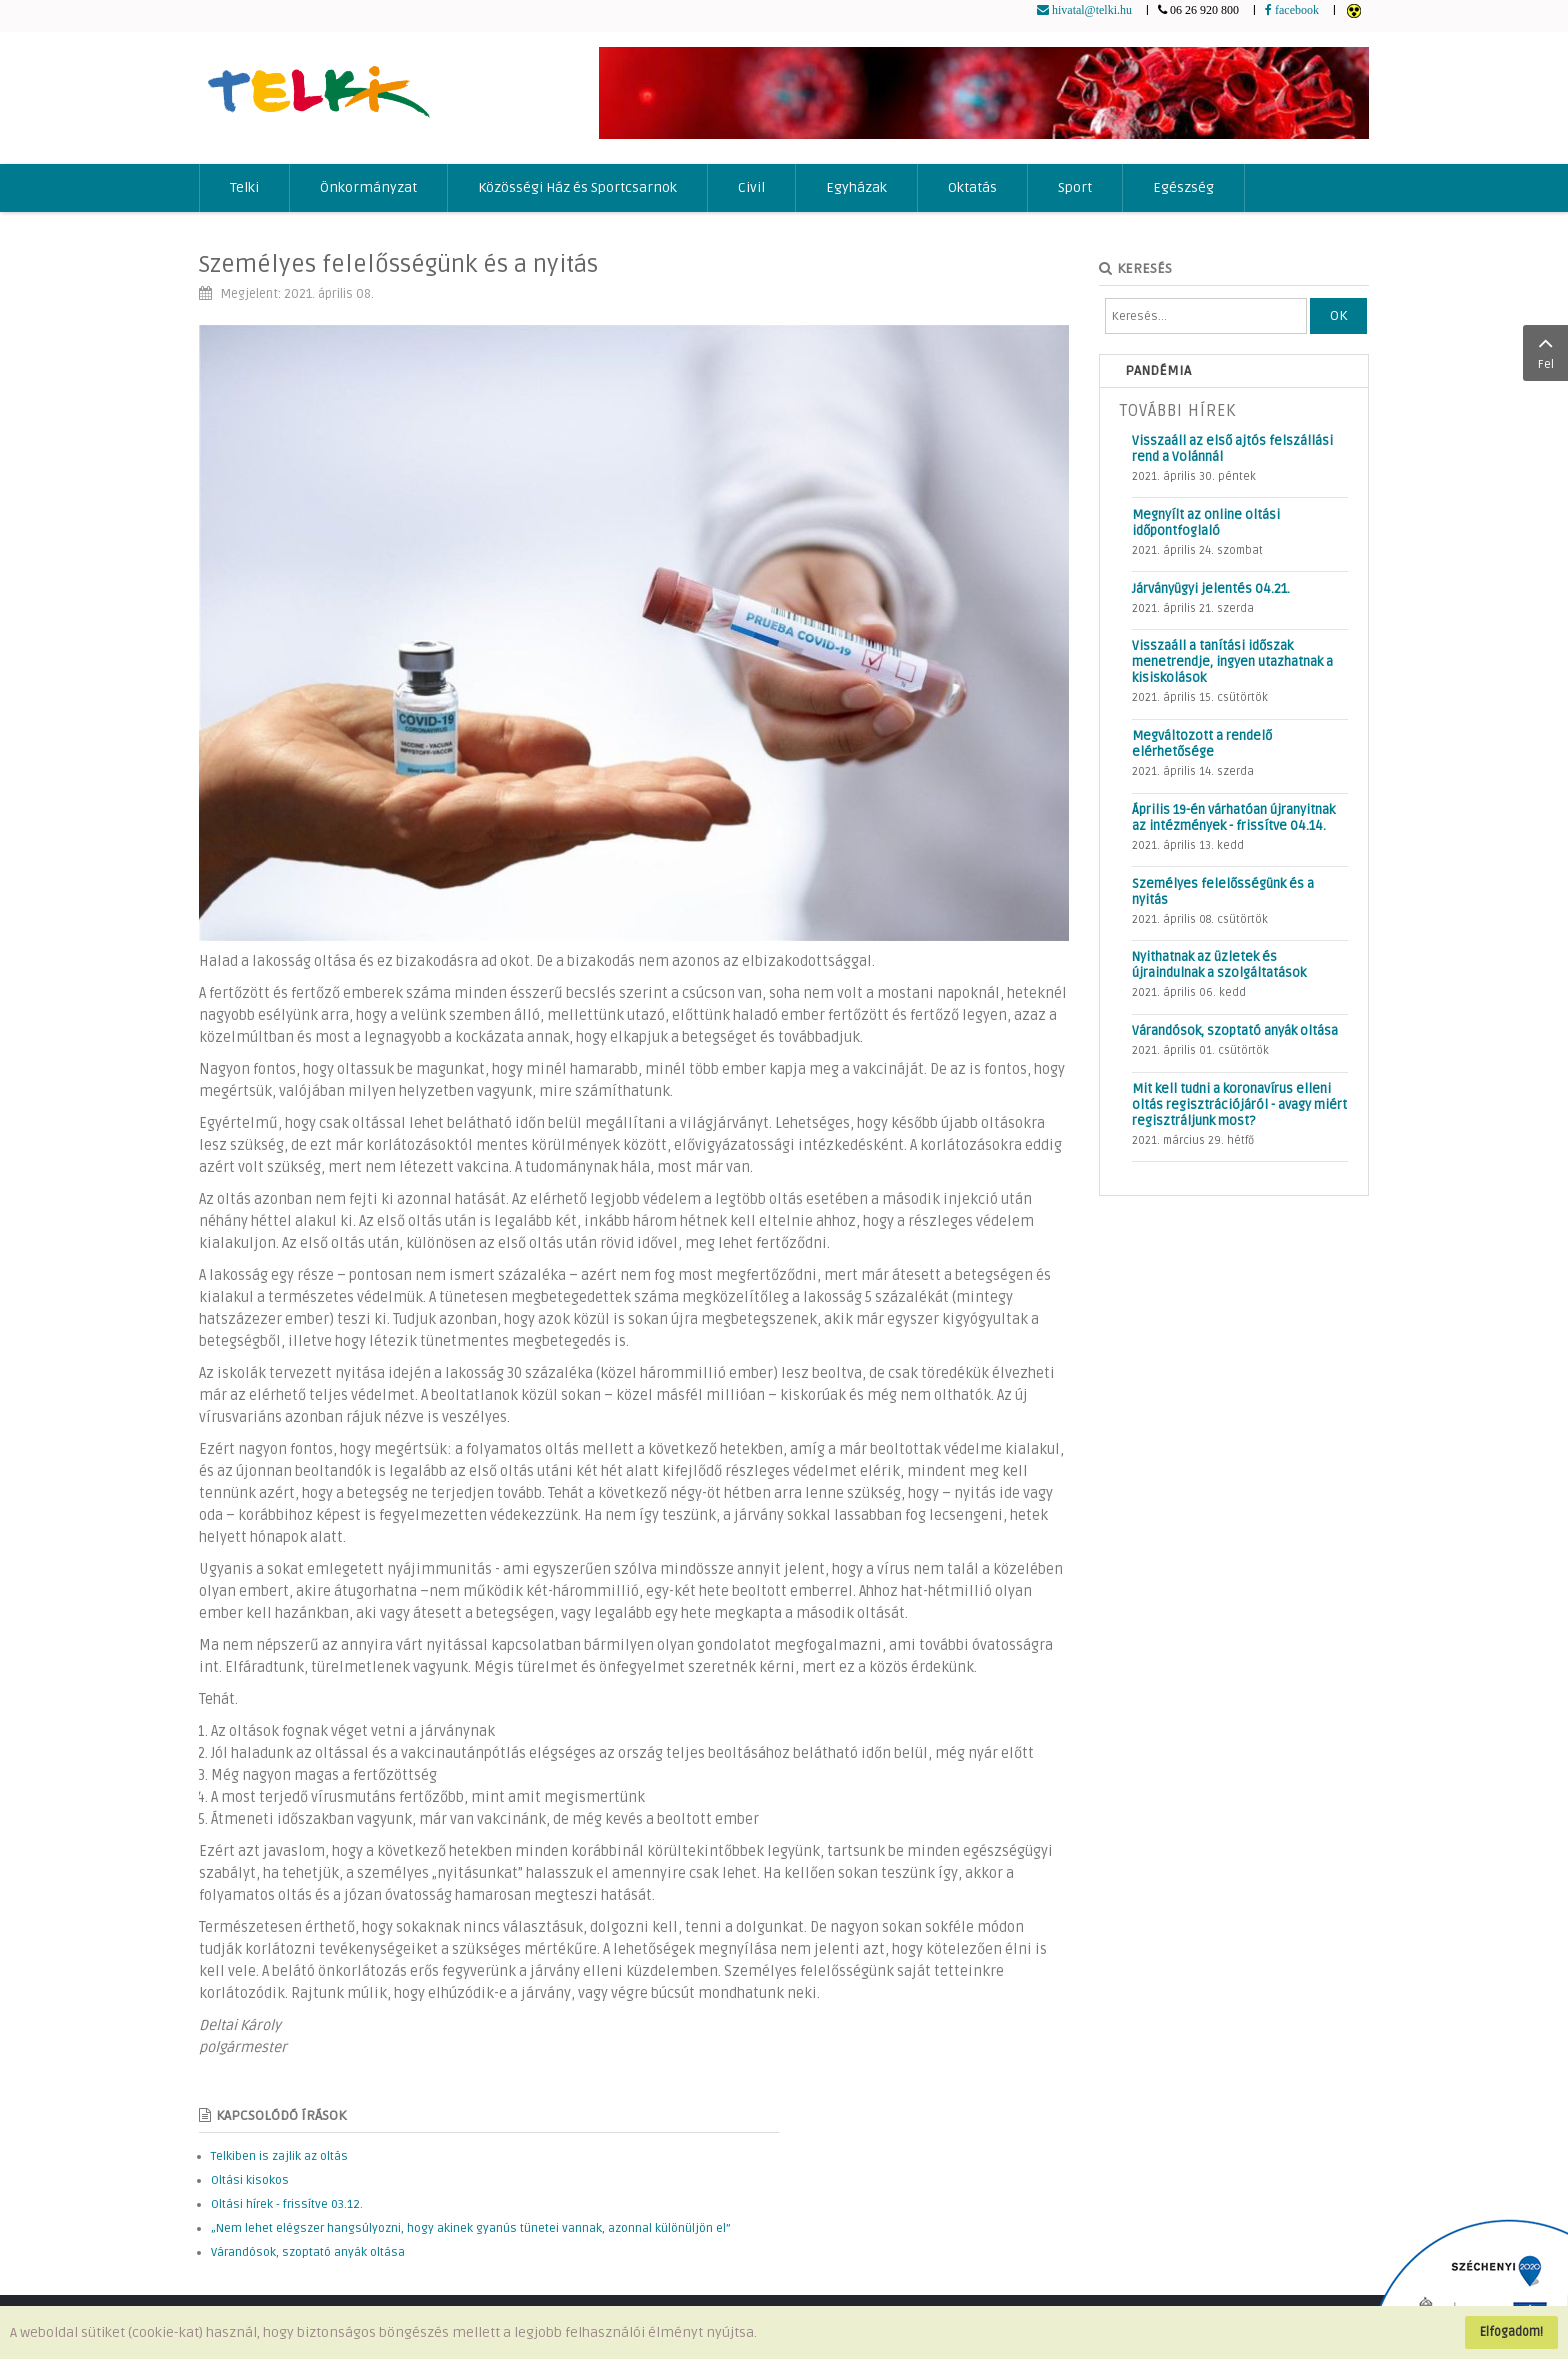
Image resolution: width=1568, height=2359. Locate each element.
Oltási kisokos (250, 2180)
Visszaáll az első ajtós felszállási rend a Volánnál (1232, 449)
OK (1338, 315)
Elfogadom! (1511, 2332)
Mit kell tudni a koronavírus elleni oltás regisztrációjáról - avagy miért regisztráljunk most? (1239, 1105)
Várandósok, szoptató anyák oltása (308, 2252)
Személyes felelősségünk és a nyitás (398, 264)
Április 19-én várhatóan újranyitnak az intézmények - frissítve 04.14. (1233, 818)
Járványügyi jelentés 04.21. (1211, 589)
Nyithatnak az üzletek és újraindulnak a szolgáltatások (1219, 965)
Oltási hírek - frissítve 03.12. (287, 2204)
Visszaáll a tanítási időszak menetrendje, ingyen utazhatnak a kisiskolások (1232, 662)
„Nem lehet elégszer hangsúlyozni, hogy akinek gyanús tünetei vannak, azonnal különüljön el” (471, 2228)
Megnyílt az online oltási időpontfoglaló (1206, 523)
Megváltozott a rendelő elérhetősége (1202, 744)
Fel (1545, 351)
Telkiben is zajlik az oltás (279, 2156)
